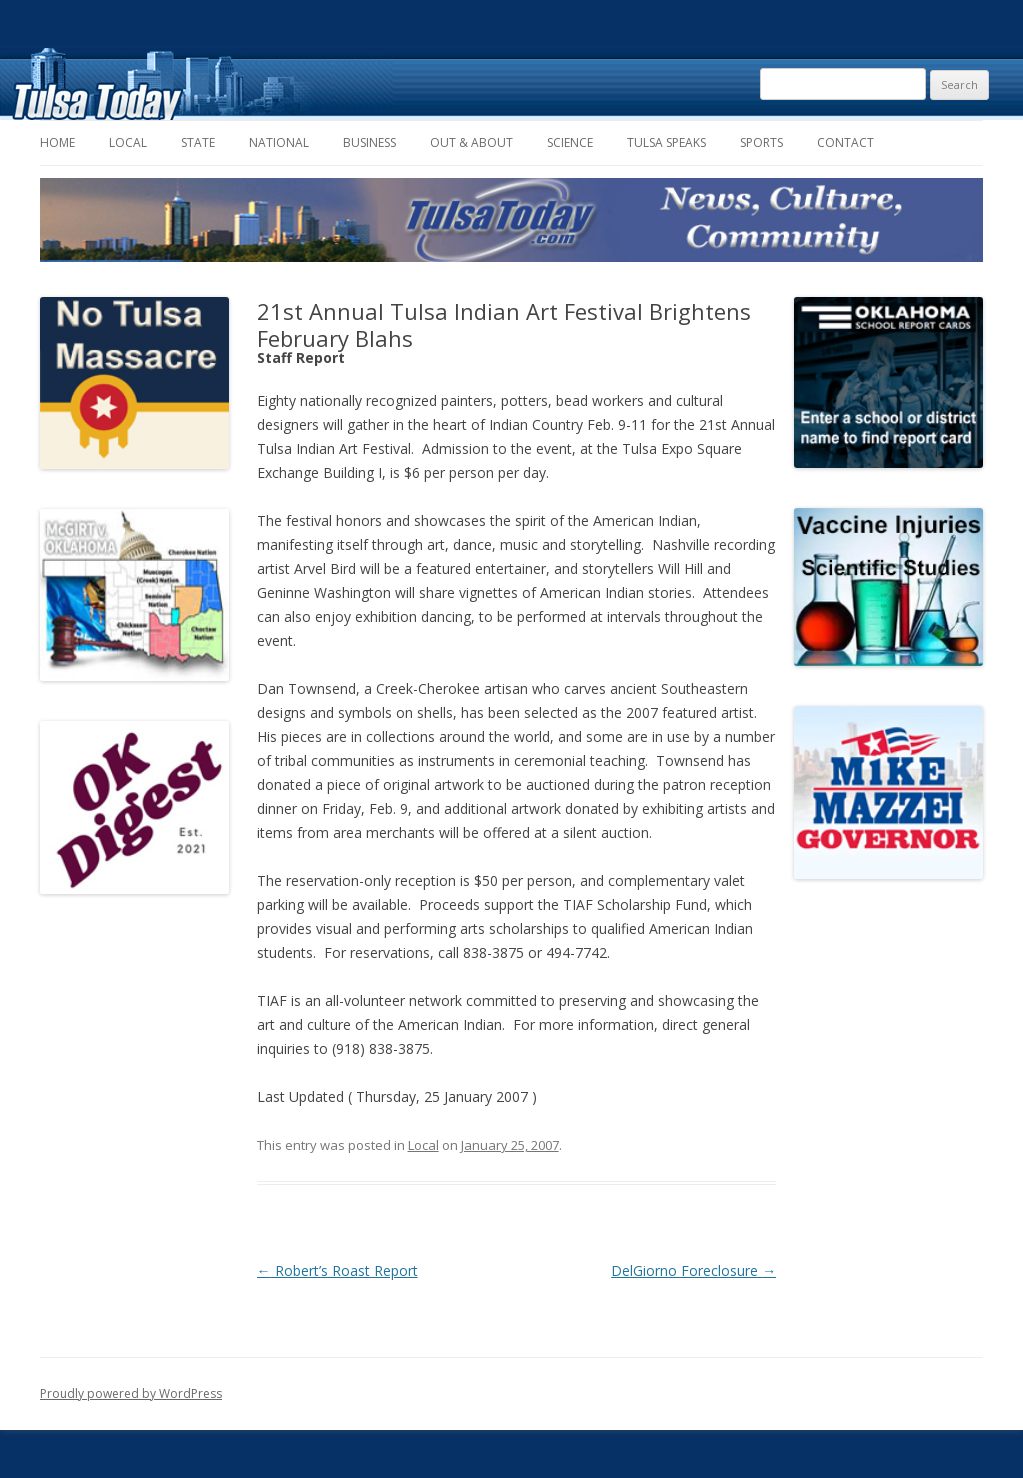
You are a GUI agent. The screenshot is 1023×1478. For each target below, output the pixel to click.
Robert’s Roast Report (337, 1270)
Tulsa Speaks (666, 142)
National (279, 142)
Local (128, 142)
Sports (761, 142)
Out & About (471, 142)
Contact (845, 142)
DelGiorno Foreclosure (693, 1270)
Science (570, 142)
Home (57, 142)
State (198, 142)
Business (369, 142)
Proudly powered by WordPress (131, 1393)
